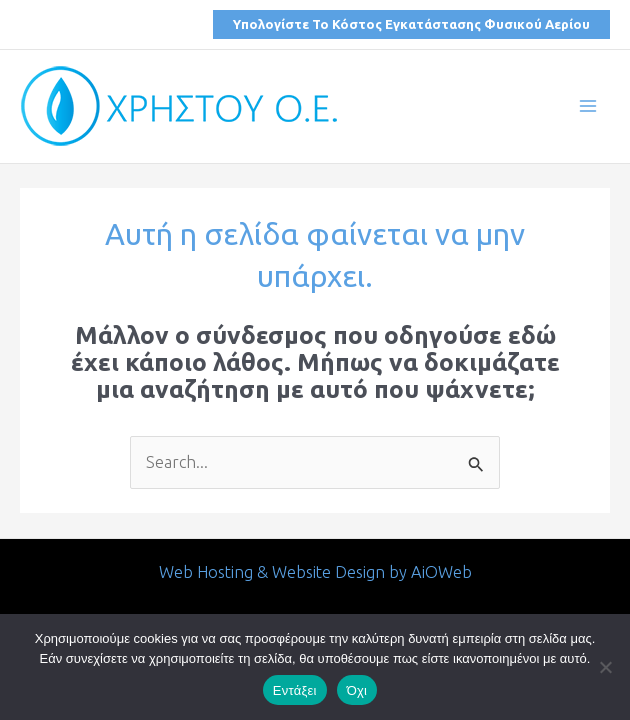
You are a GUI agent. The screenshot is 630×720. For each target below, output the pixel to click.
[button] (411, 24)
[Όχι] (605, 667)
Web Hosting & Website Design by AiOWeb (315, 572)
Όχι (357, 690)
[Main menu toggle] (587, 106)
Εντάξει (295, 690)
